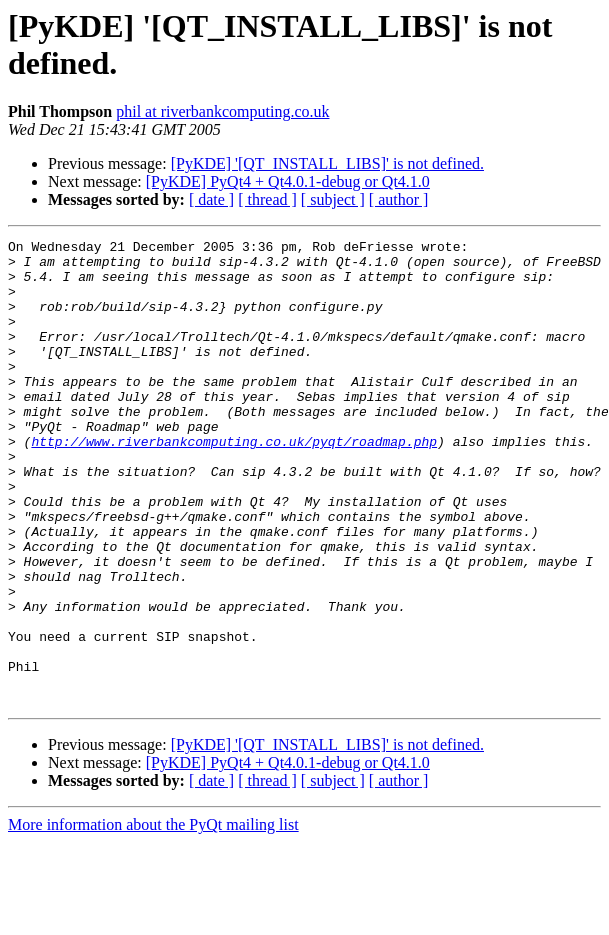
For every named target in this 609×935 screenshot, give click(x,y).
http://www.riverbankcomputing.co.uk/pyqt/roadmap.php (234, 483)
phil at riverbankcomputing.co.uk (222, 111)
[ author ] (399, 199)
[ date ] (211, 199)
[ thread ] (267, 199)
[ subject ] (333, 199)
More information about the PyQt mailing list (153, 917)
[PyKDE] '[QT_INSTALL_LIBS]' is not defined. (327, 163)
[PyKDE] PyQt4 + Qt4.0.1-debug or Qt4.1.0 (288, 181)
